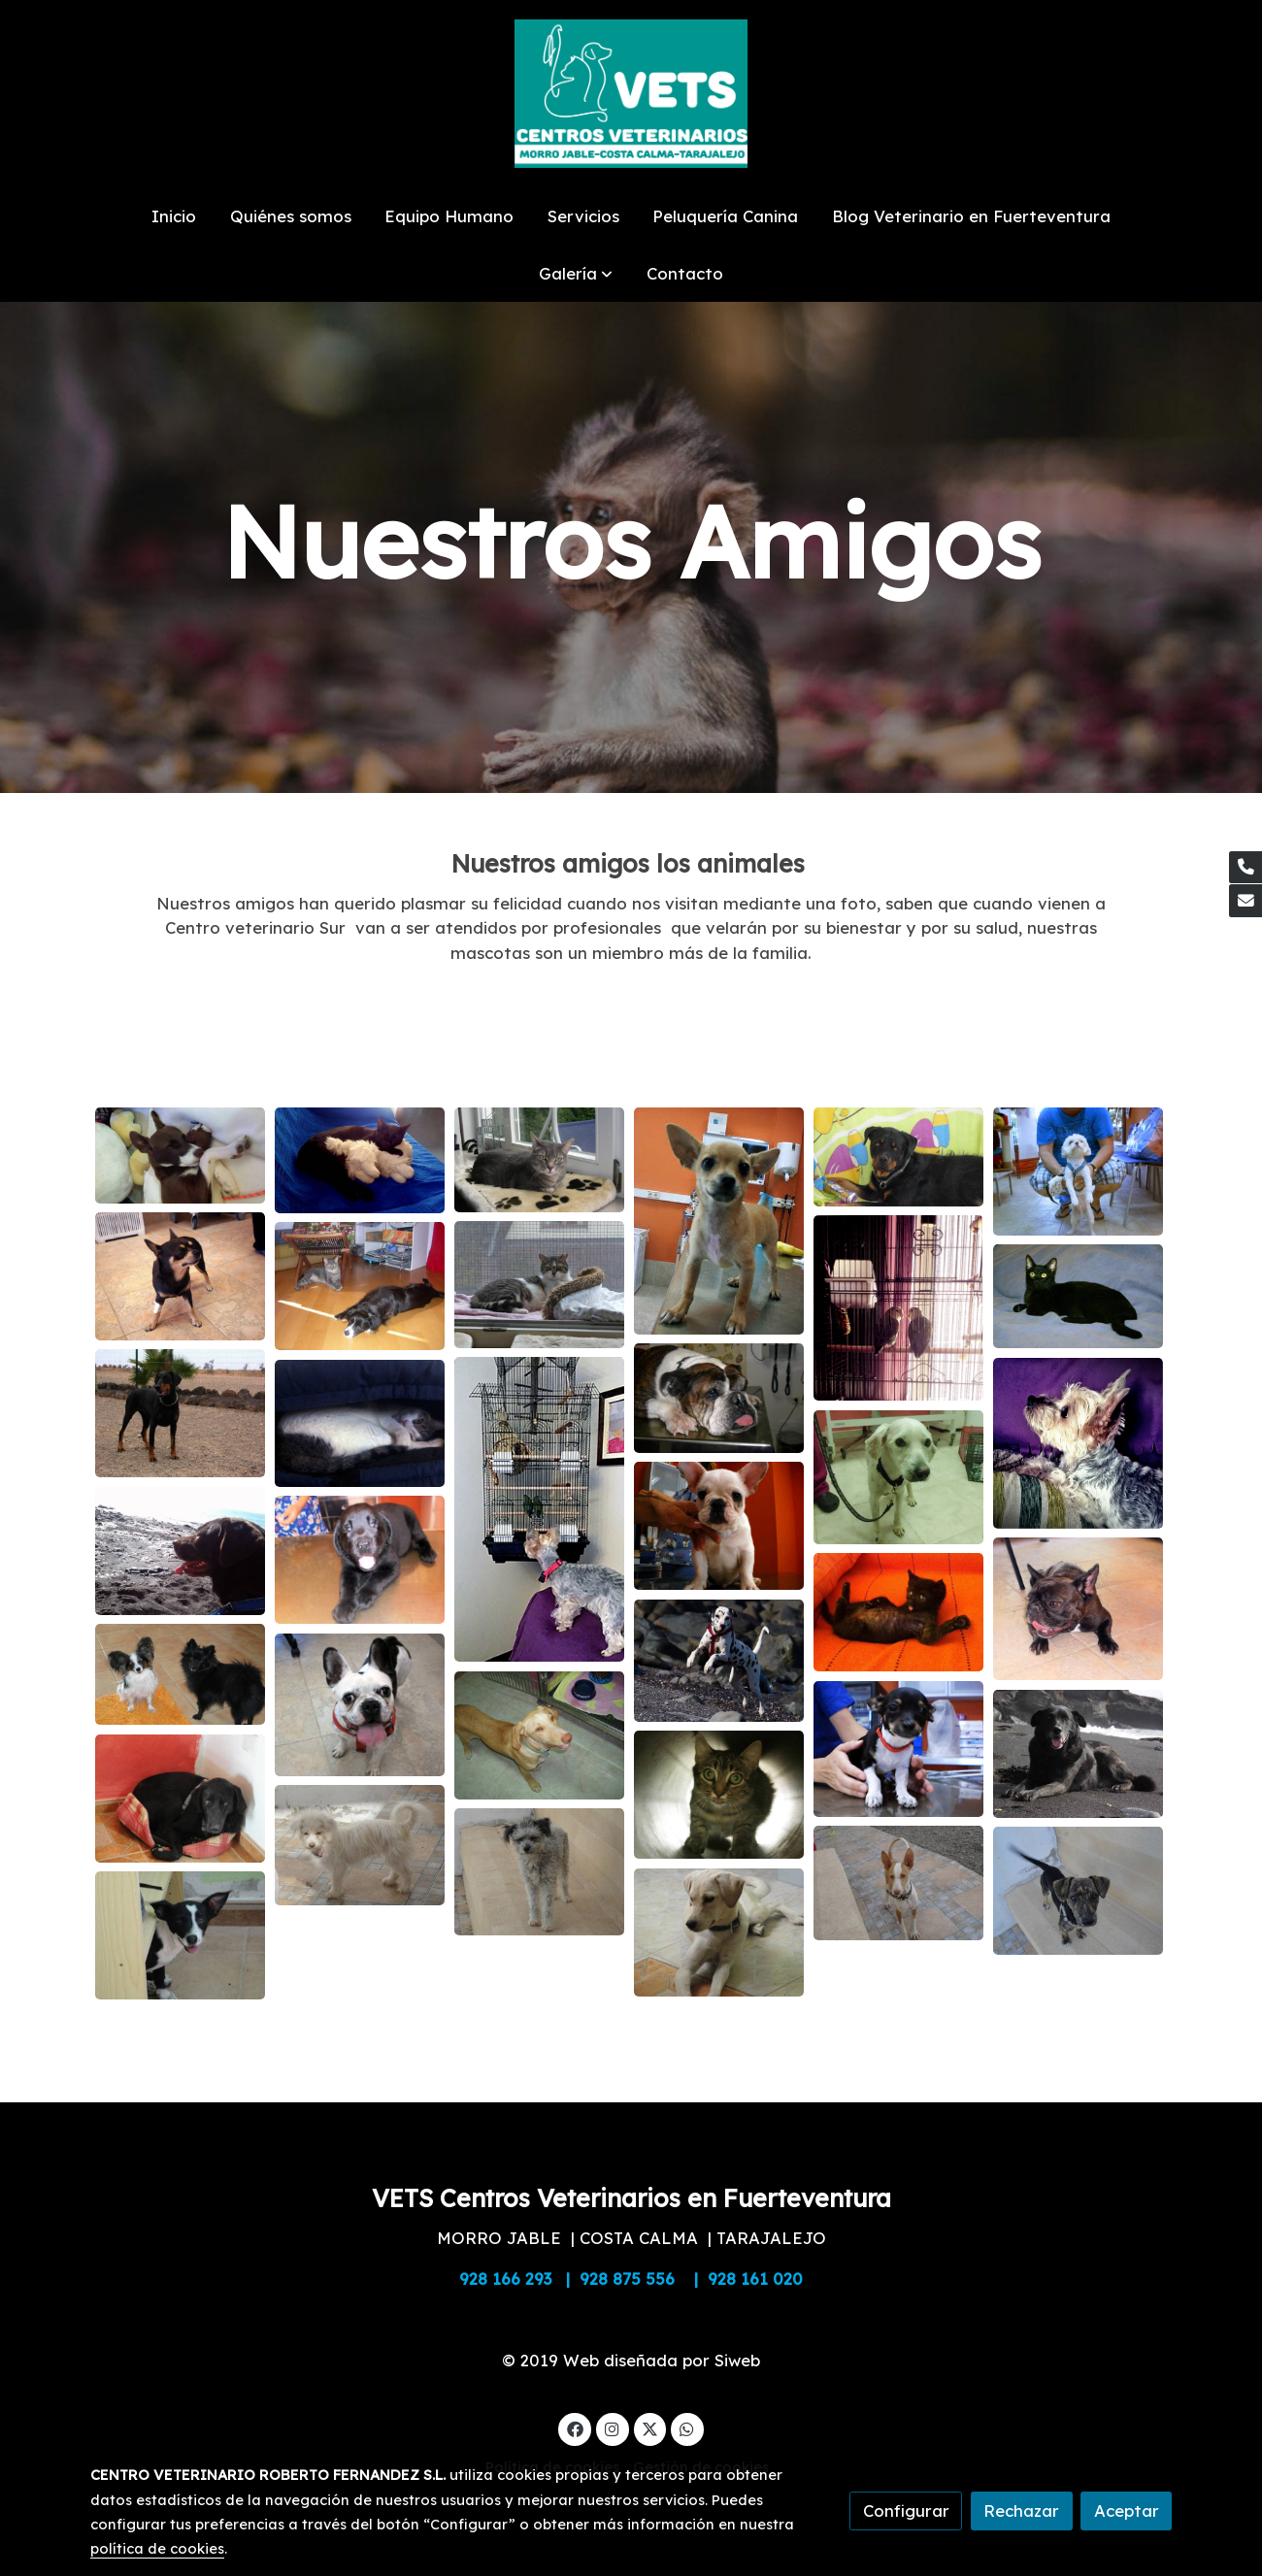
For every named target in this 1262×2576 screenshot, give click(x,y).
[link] (631, 93)
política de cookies (157, 2548)
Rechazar (1021, 2510)
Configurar (906, 2510)
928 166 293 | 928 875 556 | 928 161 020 (631, 2278)
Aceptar (1126, 2510)
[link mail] (1245, 900)
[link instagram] (612, 2428)
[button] (575, 273)
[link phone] (1245, 867)
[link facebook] (574, 2428)
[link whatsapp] (687, 2428)
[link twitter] (650, 2428)
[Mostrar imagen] (180, 1155)
